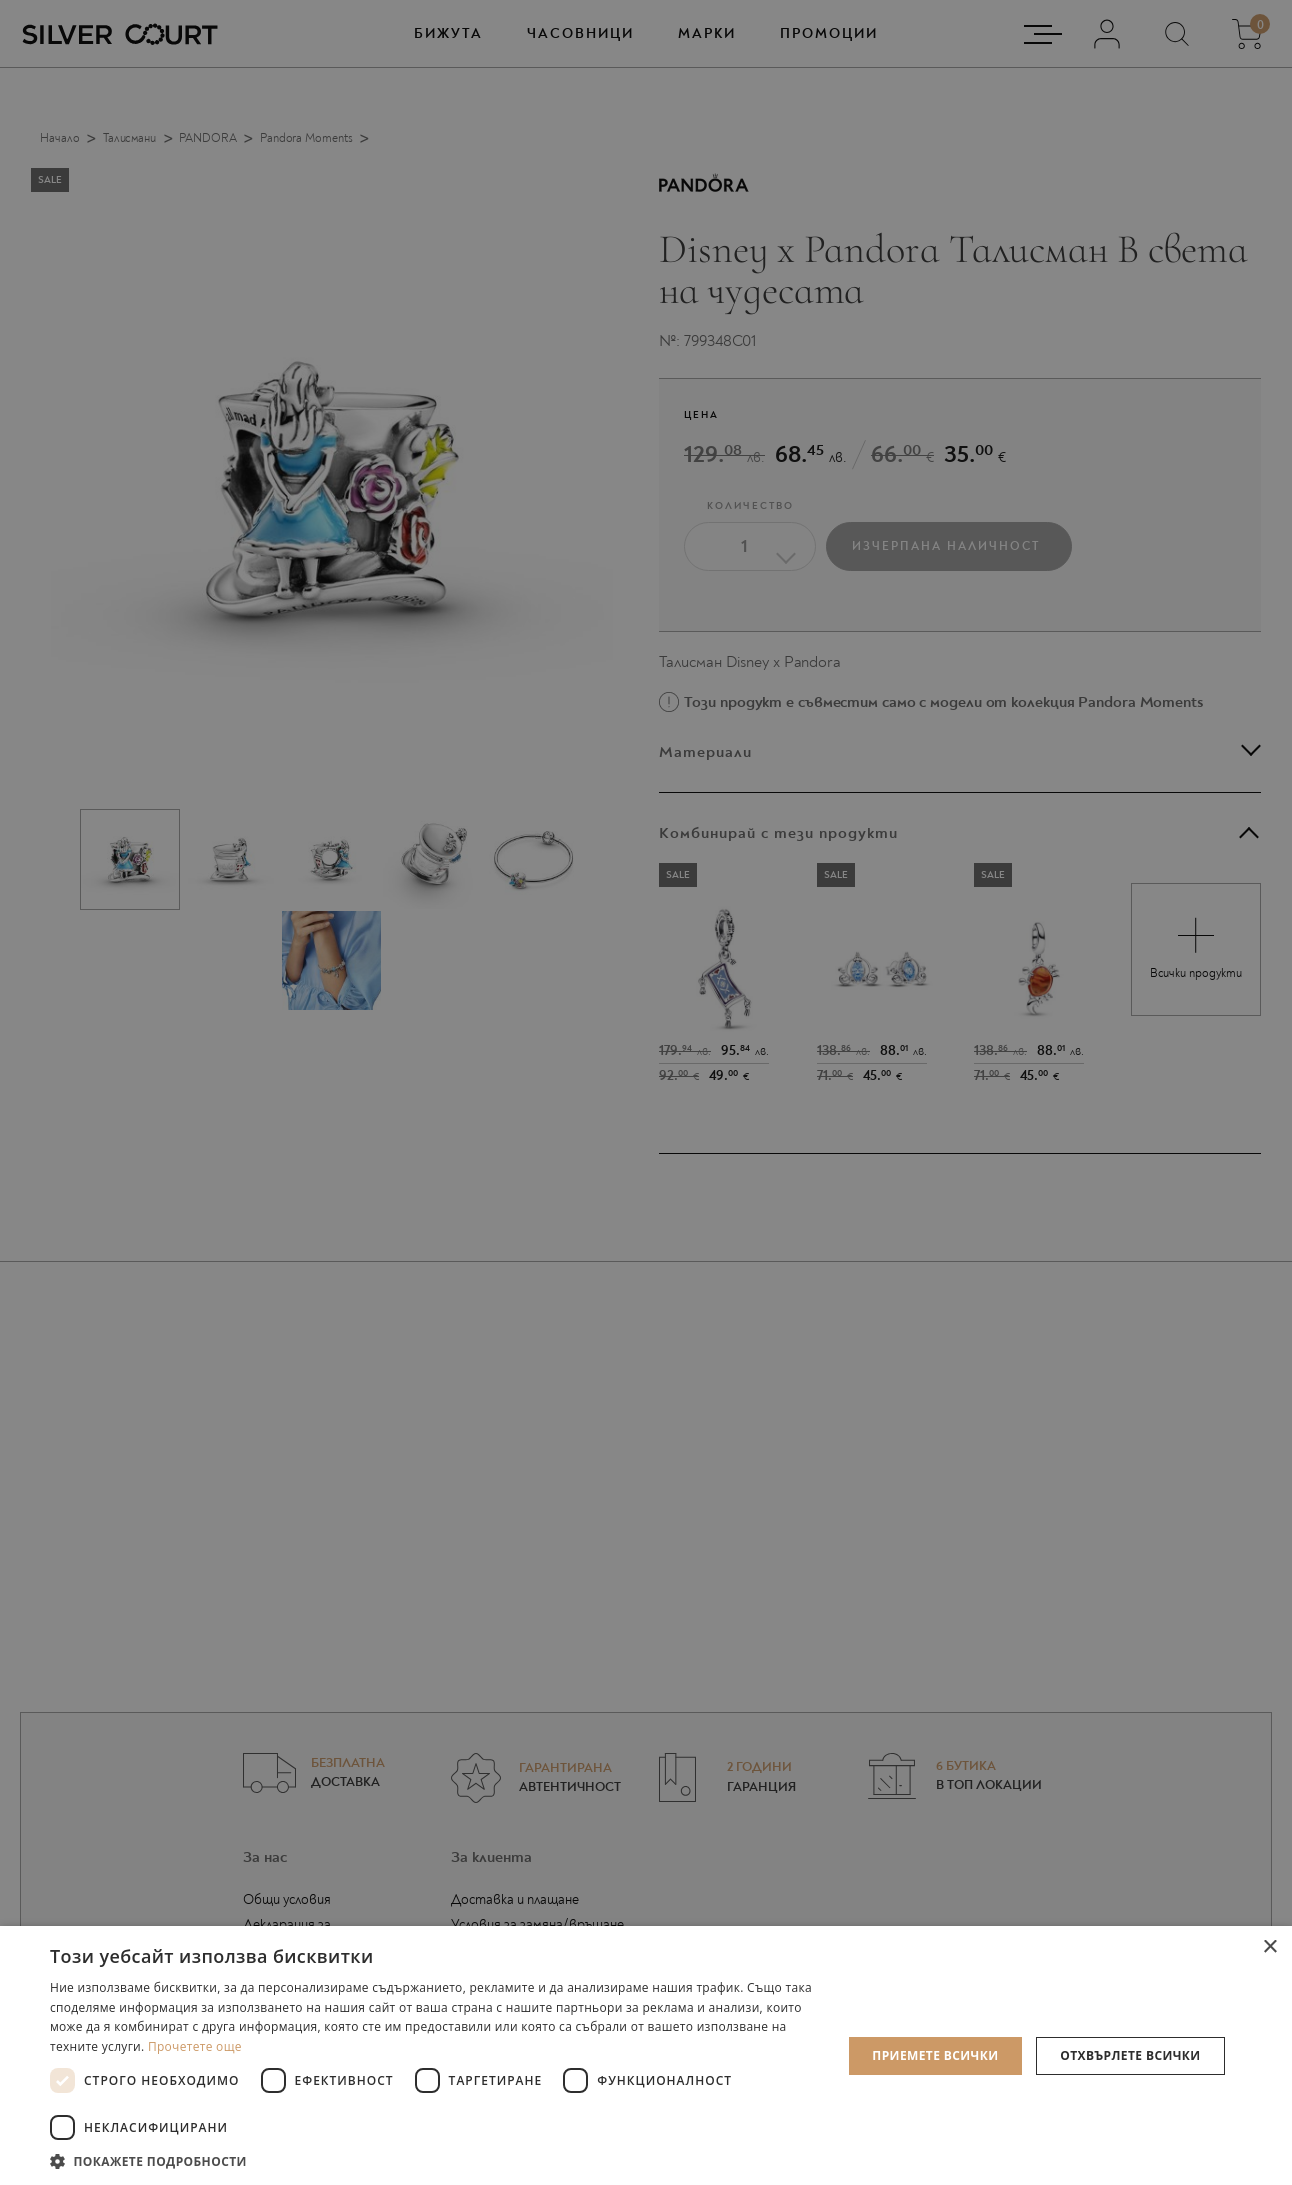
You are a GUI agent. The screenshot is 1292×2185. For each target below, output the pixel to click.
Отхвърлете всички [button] (1130, 2055)
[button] (434, 2160)
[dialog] (646, 1092)
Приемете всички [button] (935, 2055)
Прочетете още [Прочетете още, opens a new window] (195, 2046)
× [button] (1269, 1947)
